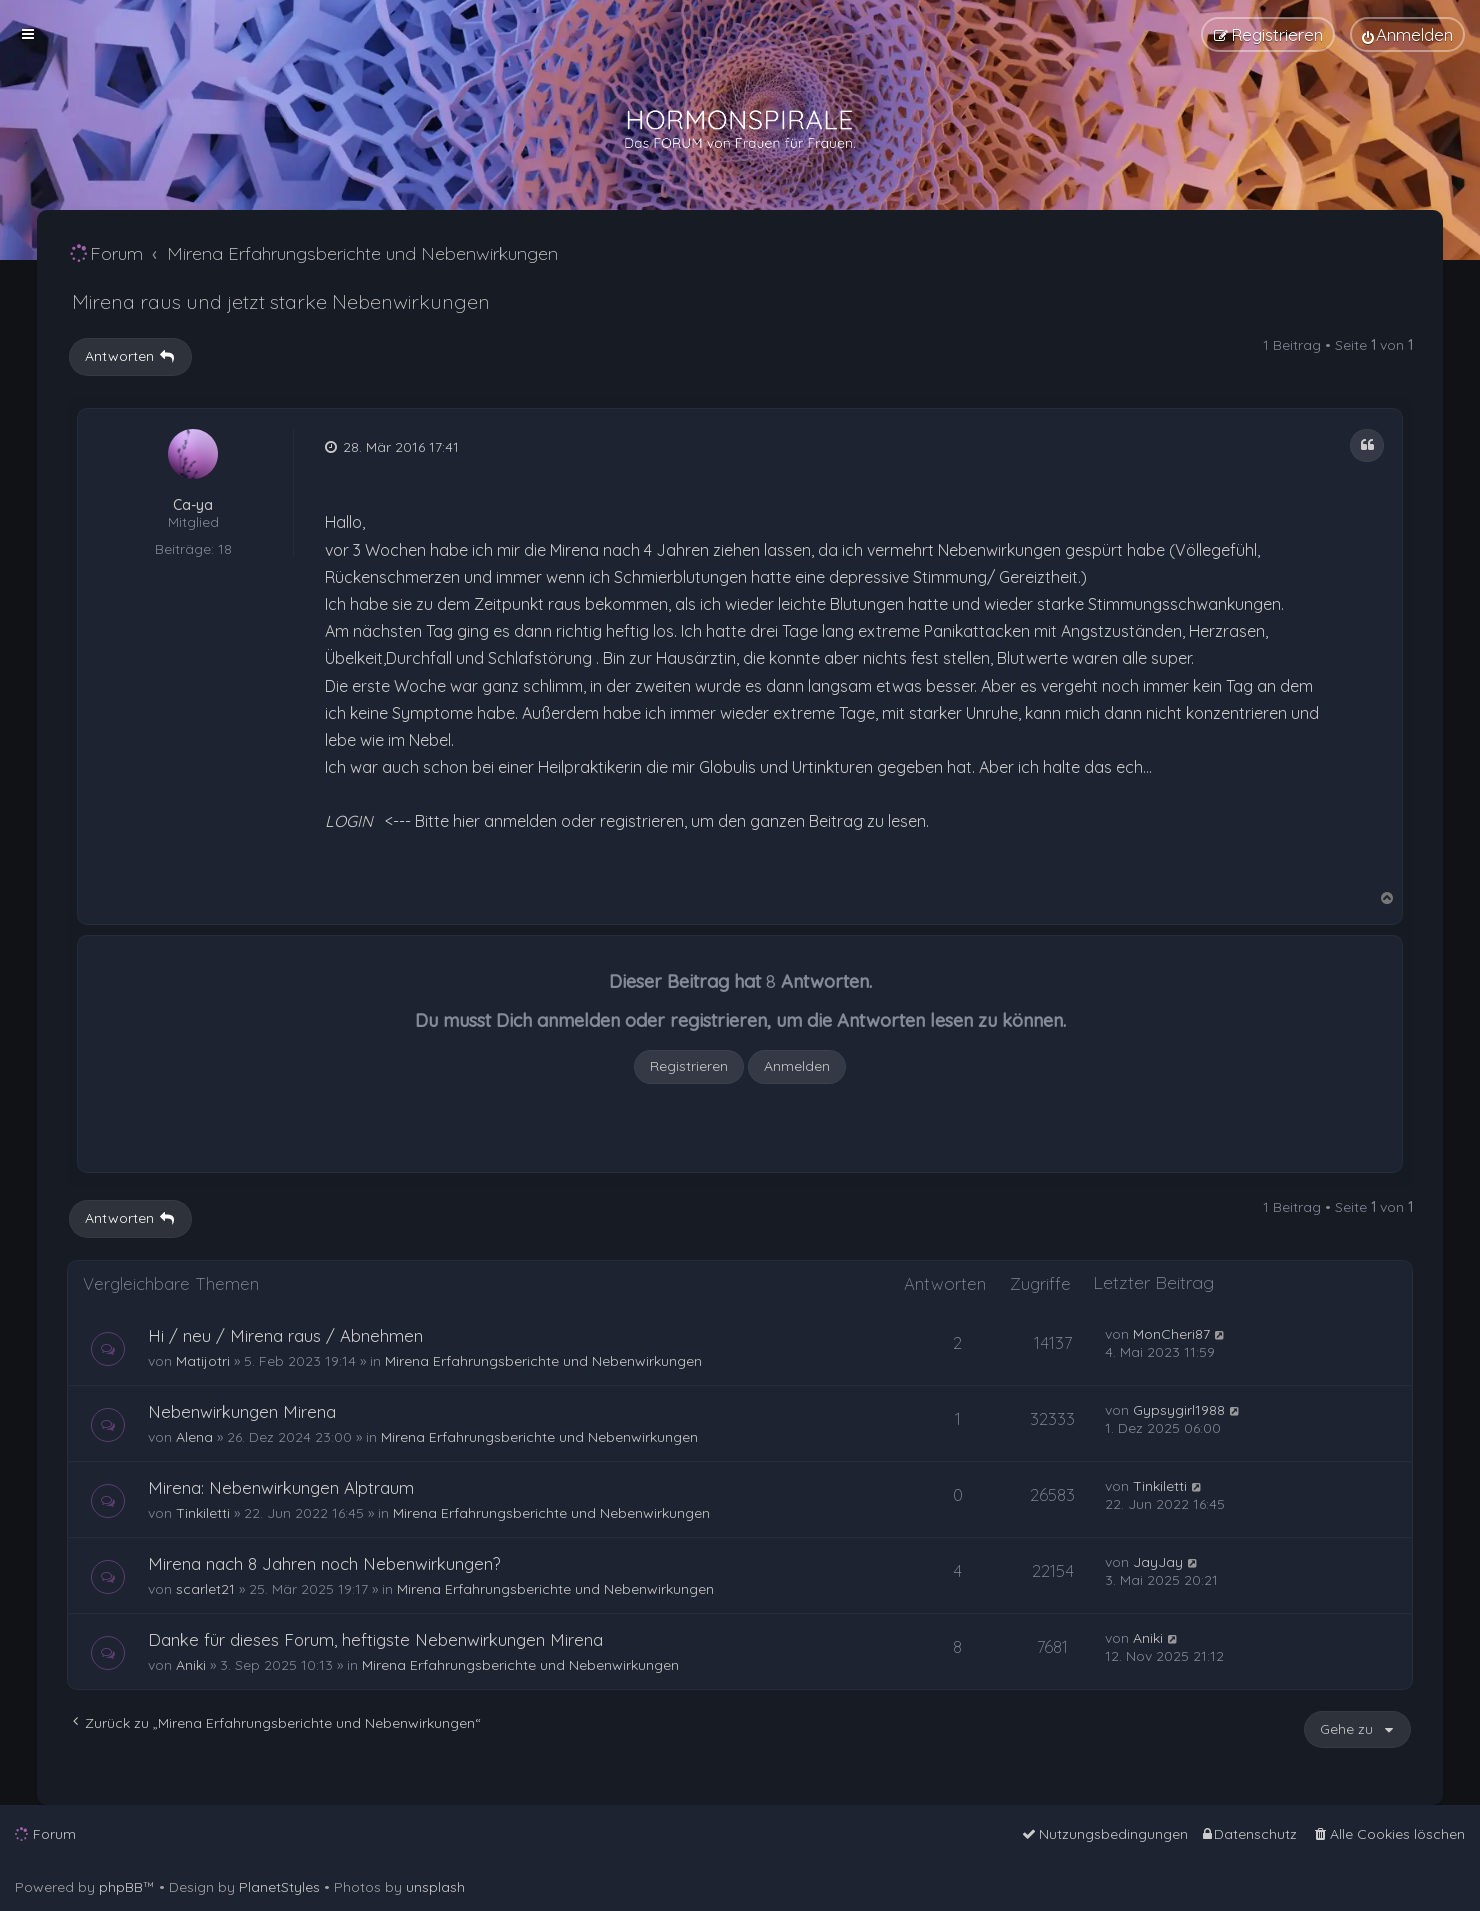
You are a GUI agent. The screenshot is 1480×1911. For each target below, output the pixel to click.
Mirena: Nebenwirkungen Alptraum (281, 1487)
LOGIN (349, 821)
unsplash (435, 1887)
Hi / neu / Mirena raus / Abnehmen (285, 1335)
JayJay (1158, 1562)
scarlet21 (205, 1589)
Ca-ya (193, 505)
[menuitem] (1407, 34)
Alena (194, 1437)
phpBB (121, 1887)
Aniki (191, 1665)
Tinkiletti (203, 1513)
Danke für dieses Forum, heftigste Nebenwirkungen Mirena (375, 1639)
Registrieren (689, 1066)
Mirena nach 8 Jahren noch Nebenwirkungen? (324, 1563)
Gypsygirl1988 (1179, 1410)
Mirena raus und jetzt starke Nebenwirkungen (281, 301)
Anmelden (797, 1066)
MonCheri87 (1171, 1334)
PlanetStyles (279, 1887)
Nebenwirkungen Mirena (242, 1411)
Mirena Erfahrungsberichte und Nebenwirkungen (543, 1361)
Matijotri (203, 1361)
